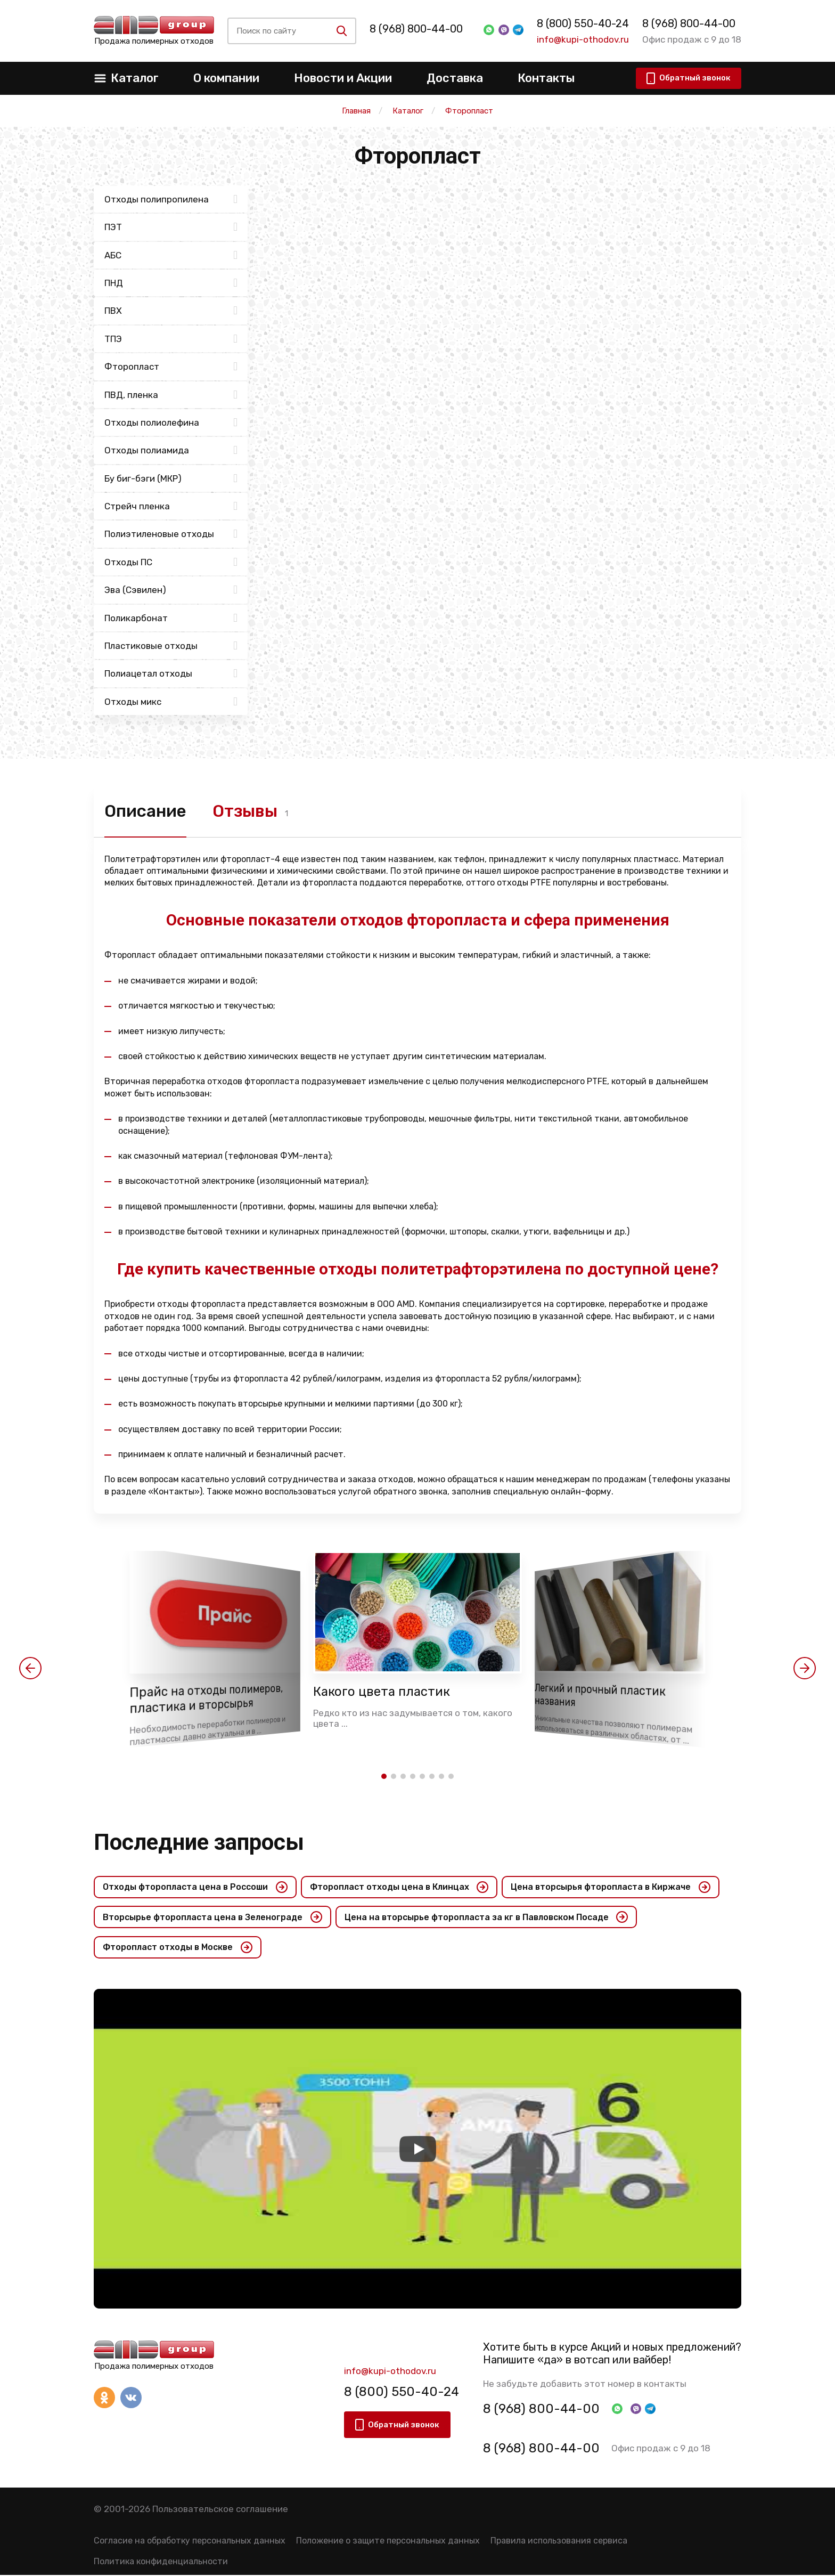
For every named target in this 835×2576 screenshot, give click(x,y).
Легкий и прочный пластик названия (601, 1696)
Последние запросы (199, 1843)
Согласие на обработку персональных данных (189, 2542)
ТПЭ (113, 339)
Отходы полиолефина (151, 422)
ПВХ (113, 310)
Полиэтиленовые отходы (159, 534)
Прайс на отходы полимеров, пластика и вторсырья (206, 1700)
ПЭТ (113, 227)
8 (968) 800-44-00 (422, 28)
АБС (112, 255)
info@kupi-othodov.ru (580, 39)
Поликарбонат (136, 618)
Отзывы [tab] (247, 811)
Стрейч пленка (137, 506)
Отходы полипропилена (156, 199)
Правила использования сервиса (558, 2542)
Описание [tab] (145, 811)
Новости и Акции (343, 78)
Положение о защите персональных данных (388, 2542)
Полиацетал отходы (148, 673)
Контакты (546, 78)
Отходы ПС (128, 562)
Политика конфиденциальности (161, 2563)
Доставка (455, 78)
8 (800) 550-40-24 (580, 23)
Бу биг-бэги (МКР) (143, 478)
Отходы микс (132, 701)
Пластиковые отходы (151, 645)
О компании (226, 78)
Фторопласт (131, 366)
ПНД (113, 283)
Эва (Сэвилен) (135, 589)
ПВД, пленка (131, 394)
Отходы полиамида (146, 450)
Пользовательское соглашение (220, 2510)
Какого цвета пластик (382, 1692)
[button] (30, 1668)
